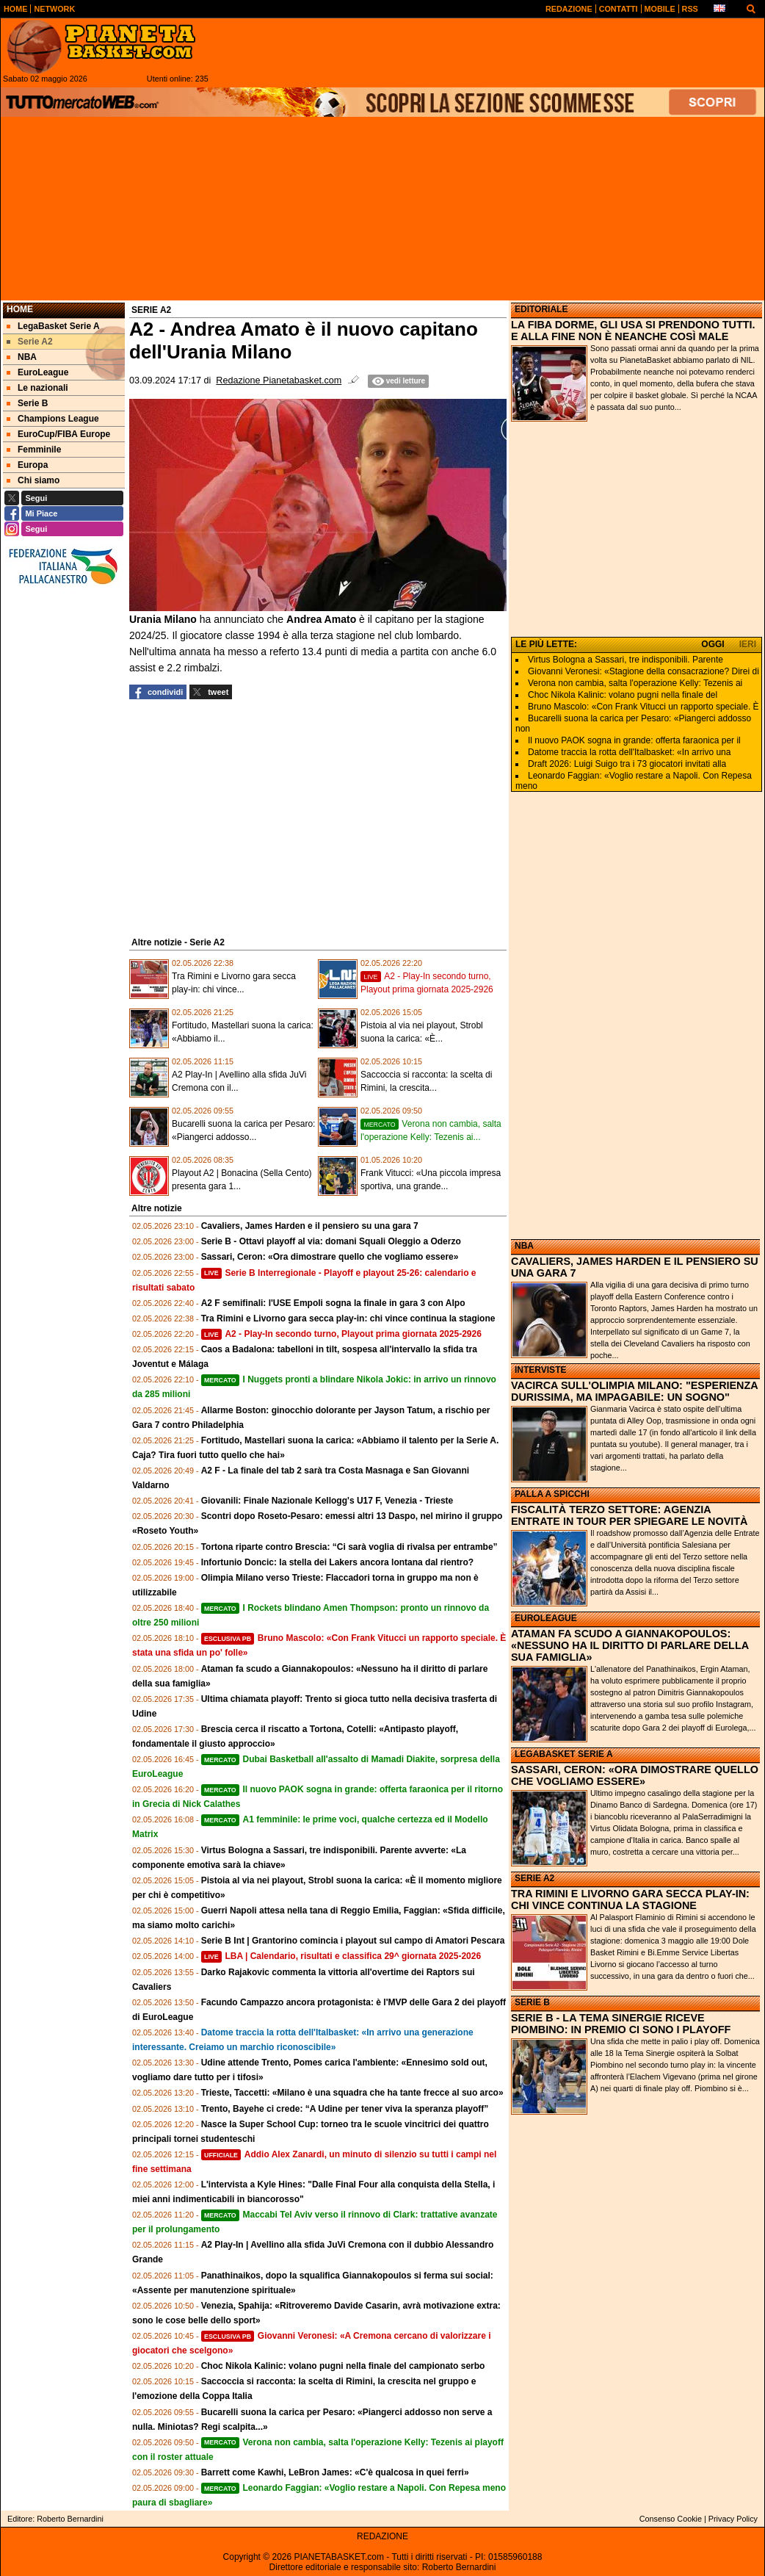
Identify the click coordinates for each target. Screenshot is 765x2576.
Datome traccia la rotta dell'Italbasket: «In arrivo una (629, 752)
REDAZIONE (382, 2536)
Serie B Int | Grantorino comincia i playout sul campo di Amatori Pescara (353, 1940)
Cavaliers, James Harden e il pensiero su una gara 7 (309, 1226)
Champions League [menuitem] (53, 419)
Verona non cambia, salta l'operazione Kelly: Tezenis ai (635, 683)
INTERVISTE (540, 1370)
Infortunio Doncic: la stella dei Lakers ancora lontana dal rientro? (337, 1562)
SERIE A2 (534, 1878)
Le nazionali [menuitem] (37, 388)
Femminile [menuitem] (34, 449)
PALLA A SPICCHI (552, 1494)
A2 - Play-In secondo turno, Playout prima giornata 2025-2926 (341, 1334)
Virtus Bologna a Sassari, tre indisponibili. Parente (625, 659)
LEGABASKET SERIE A (564, 1754)
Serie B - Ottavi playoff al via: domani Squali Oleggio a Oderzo (331, 1241)
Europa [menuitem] (27, 465)
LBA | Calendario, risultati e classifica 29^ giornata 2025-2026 (341, 1956)
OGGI (712, 644)
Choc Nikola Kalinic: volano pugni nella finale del (622, 695)
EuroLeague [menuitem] (37, 372)
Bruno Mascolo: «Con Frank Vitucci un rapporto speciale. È (643, 706)
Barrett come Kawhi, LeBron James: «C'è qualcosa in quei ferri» (335, 2472)
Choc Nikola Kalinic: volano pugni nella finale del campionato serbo (343, 2366)
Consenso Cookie (670, 2518)
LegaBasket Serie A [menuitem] (53, 326)
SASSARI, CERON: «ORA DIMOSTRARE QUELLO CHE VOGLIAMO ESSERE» (634, 1775)
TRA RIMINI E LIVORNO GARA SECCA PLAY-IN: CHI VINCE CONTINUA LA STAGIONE (630, 1899)
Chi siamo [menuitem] (33, 480)
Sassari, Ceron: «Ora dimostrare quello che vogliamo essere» (330, 1257)
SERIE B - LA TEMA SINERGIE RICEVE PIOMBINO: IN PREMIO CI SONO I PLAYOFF (620, 2023)
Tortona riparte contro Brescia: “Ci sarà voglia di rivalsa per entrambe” (349, 1547)
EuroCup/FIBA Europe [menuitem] (58, 434)
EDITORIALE (541, 309)
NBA (524, 1246)
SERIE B (532, 2002)
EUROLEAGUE (546, 1618)
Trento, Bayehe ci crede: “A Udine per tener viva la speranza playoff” (345, 2109)
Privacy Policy (733, 2518)
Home (20, 309)
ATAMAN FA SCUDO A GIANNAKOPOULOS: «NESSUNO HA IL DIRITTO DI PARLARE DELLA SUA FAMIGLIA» (630, 1645)
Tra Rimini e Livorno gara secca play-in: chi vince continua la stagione (348, 1318)
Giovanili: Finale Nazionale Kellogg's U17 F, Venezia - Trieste (327, 1501)
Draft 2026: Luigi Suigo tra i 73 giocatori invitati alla (627, 764)
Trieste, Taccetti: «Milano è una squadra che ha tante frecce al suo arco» (352, 2093)
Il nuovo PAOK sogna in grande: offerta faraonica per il (634, 740)
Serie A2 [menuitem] (30, 341)
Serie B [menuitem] (27, 403)
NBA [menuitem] (22, 357)
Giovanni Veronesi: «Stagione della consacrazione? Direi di (643, 671)
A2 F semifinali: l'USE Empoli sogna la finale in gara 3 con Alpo (333, 1303)
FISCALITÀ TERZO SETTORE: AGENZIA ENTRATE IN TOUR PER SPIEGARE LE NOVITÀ (629, 1515)
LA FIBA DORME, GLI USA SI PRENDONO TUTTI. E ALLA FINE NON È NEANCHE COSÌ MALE (633, 330)
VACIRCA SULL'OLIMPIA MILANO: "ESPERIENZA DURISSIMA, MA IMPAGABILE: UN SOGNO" (634, 1391)
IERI (747, 644)
